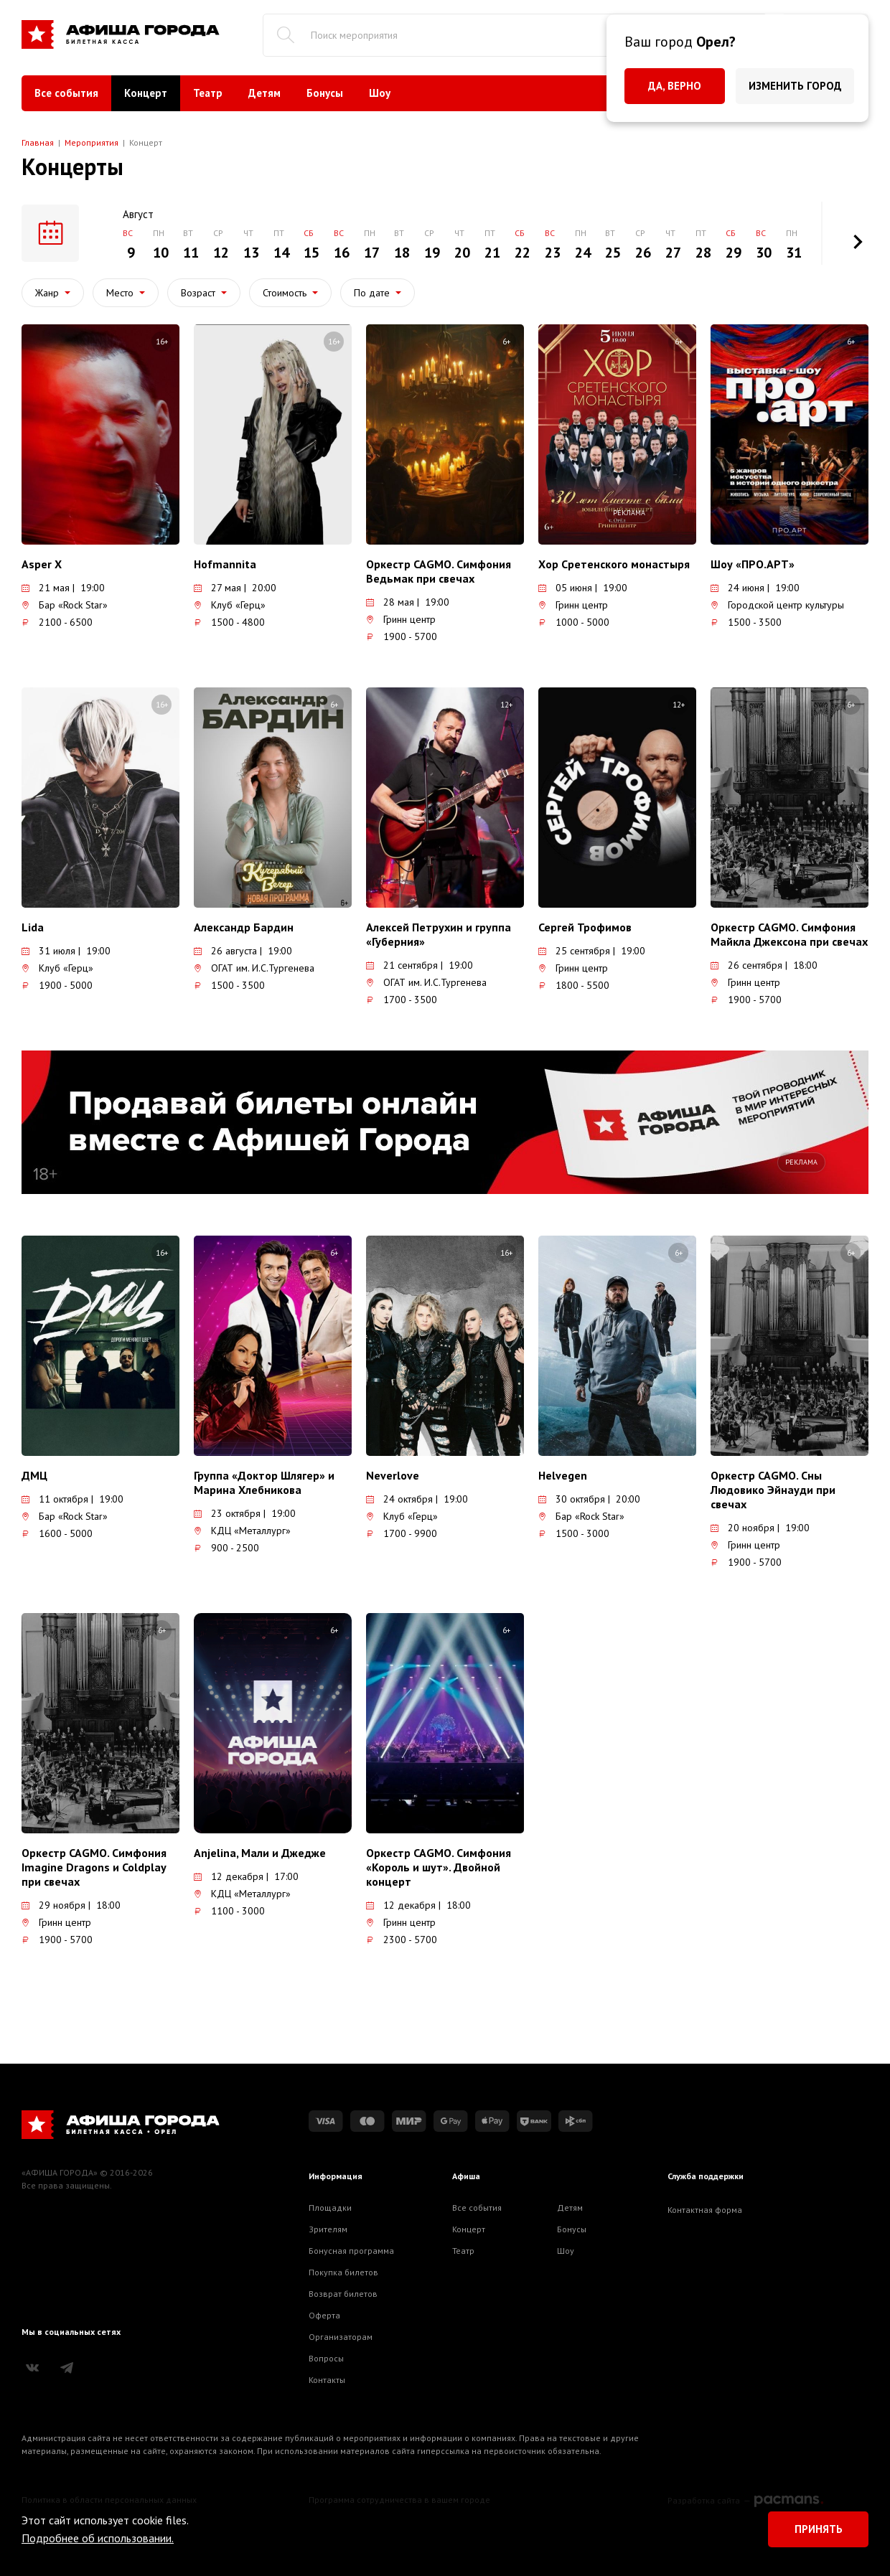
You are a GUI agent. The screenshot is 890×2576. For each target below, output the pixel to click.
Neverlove (392, 1475)
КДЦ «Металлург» (242, 1530)
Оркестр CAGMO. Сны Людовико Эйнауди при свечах (773, 1489)
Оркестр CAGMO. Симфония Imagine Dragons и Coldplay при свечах (94, 1867)
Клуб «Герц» (230, 605)
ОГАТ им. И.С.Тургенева (254, 968)
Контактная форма (705, 2209)
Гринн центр (401, 619)
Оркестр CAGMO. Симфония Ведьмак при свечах (438, 571)
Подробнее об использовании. (98, 2538)
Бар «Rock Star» (65, 605)
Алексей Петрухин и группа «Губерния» (438, 934)
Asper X (42, 564)
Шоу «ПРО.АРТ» (753, 564)
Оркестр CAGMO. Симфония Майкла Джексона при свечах (789, 934)
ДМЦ (34, 1475)
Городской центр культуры (777, 605)
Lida (33, 927)
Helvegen (562, 1475)
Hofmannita (225, 564)
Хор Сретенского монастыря (614, 564)
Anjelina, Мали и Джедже (260, 1853)
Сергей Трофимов (585, 927)
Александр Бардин (244, 927)
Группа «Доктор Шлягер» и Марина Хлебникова (264, 1482)
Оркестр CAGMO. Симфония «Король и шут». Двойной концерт (438, 1867)
